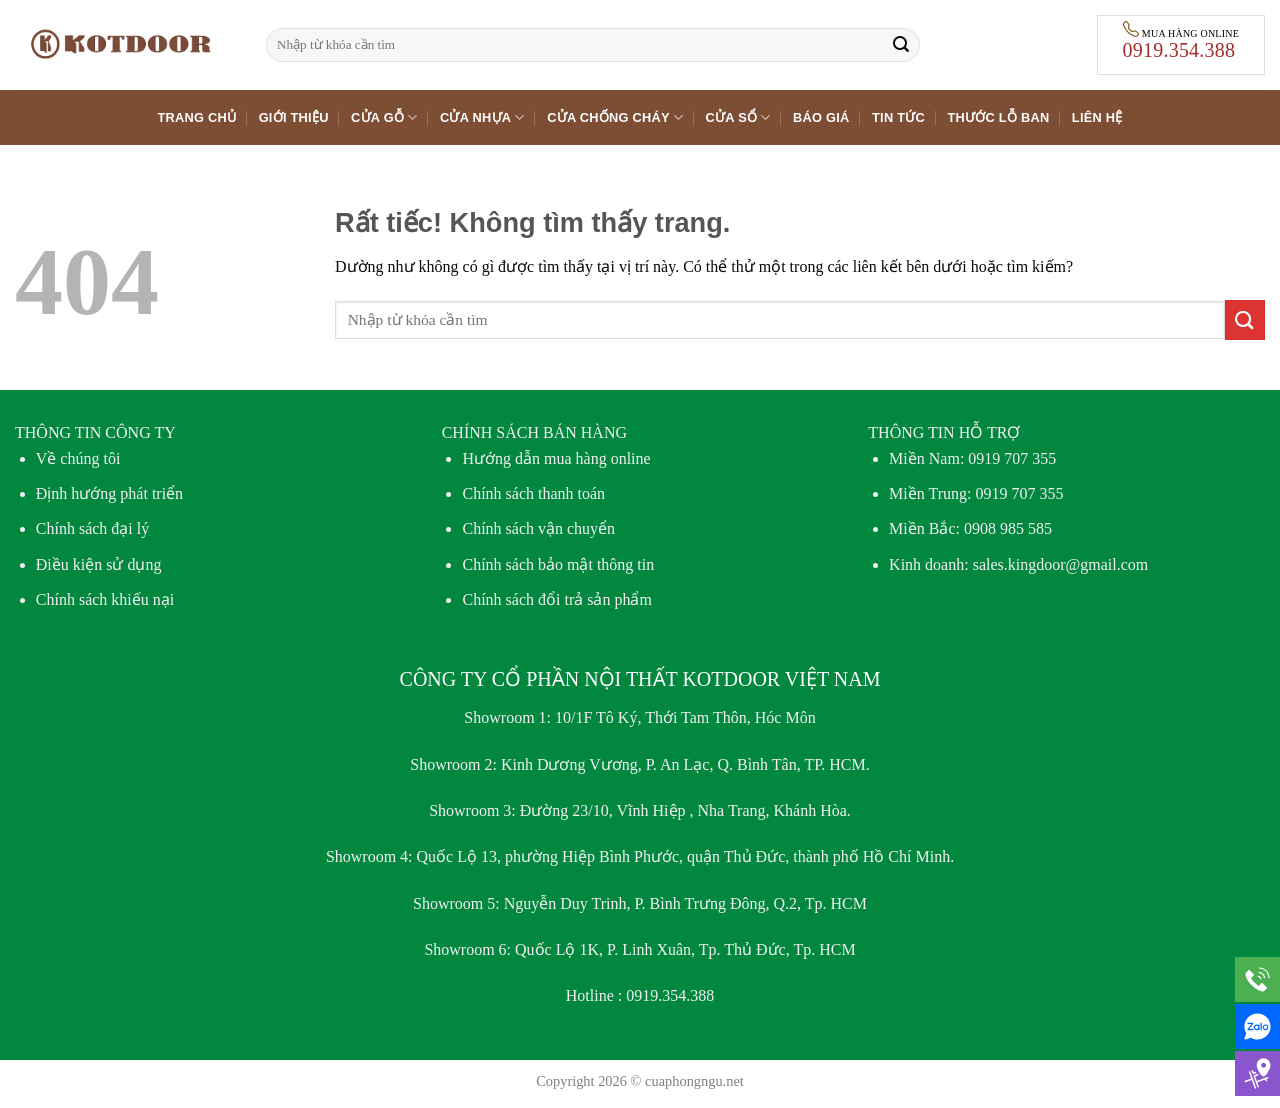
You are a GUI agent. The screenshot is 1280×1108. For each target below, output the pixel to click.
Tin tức (898, 117)
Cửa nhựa (482, 117)
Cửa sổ (738, 117)
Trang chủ (196, 117)
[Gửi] (901, 45)
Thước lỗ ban (998, 117)
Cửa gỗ (384, 117)
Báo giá (821, 117)
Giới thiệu (294, 117)
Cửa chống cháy (615, 117)
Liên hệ (1097, 117)
